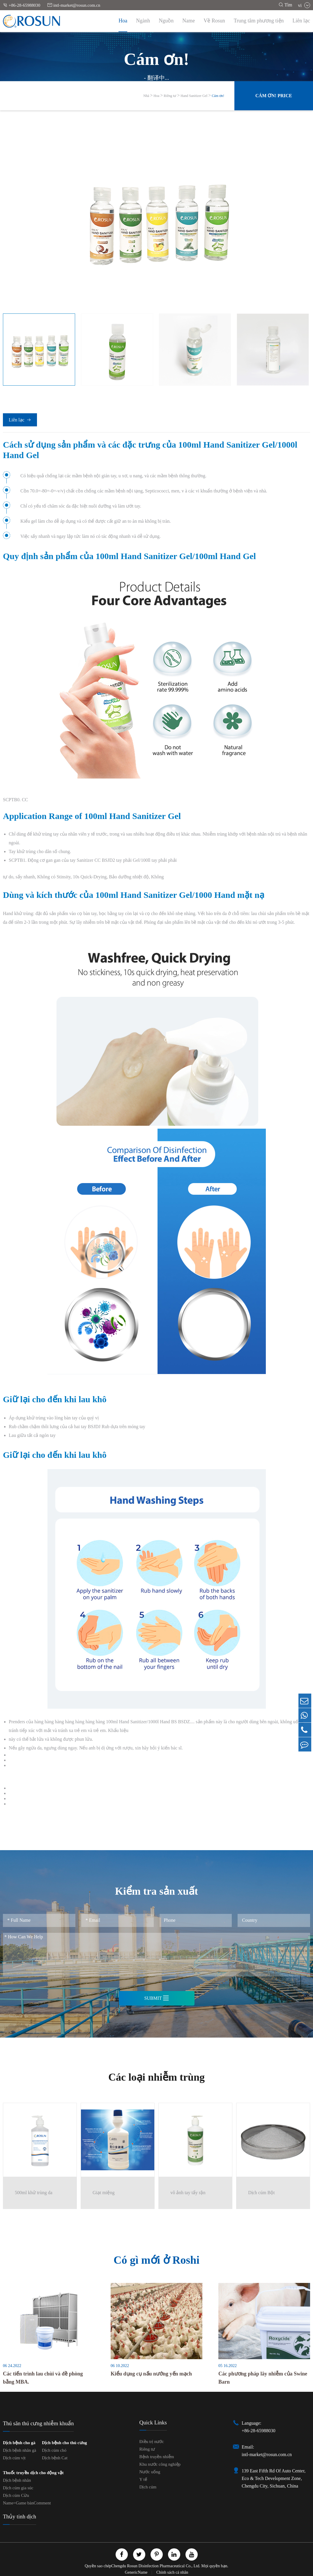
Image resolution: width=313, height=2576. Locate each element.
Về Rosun (214, 21)
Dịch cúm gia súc (18, 2486)
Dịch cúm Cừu (16, 2493)
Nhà (146, 96)
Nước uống (149, 2470)
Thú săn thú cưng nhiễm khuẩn (38, 2422)
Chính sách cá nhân (172, 2570)
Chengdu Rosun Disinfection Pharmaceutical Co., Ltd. (155, 2564)
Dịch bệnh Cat (55, 2456)
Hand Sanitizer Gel (194, 96)
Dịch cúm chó (54, 2448)
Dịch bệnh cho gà (19, 2441)
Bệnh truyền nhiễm (156, 2455)
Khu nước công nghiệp (160, 2462)
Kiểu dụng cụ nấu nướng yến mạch (151, 2372)
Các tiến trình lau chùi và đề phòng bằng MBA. (43, 2376)
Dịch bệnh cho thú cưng (64, 2441)
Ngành (143, 21)
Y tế (143, 2477)
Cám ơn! (218, 96)
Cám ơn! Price (273, 95)
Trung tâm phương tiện (259, 21)
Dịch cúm (148, 2485)
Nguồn (166, 21)
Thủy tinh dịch (19, 2515)
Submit (156, 1998)
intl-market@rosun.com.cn (73, 5)
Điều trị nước (151, 2439)
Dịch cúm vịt (14, 2456)
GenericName (136, 2570)
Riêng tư (170, 96)
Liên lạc (301, 21)
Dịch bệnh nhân (17, 2478)
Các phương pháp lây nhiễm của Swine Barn (262, 2376)
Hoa (123, 21)
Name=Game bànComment (27, 2501)
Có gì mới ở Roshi (156, 2257)
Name (188, 21)
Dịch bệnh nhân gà (19, 2448)
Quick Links (153, 2421)
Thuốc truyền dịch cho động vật (33, 2471)
